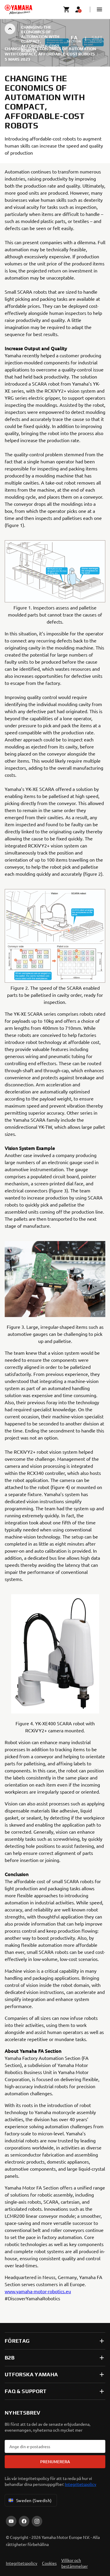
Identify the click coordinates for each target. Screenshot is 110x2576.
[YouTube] (11, 2521)
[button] (99, 9)
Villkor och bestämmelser (74, 2563)
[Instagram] (37, 2521)
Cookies (49, 2563)
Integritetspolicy (80, 2484)
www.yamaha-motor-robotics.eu (38, 2291)
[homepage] (18, 9)
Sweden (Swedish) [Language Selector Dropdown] (29, 2500)
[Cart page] (66, 9)
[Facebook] (24, 2521)
